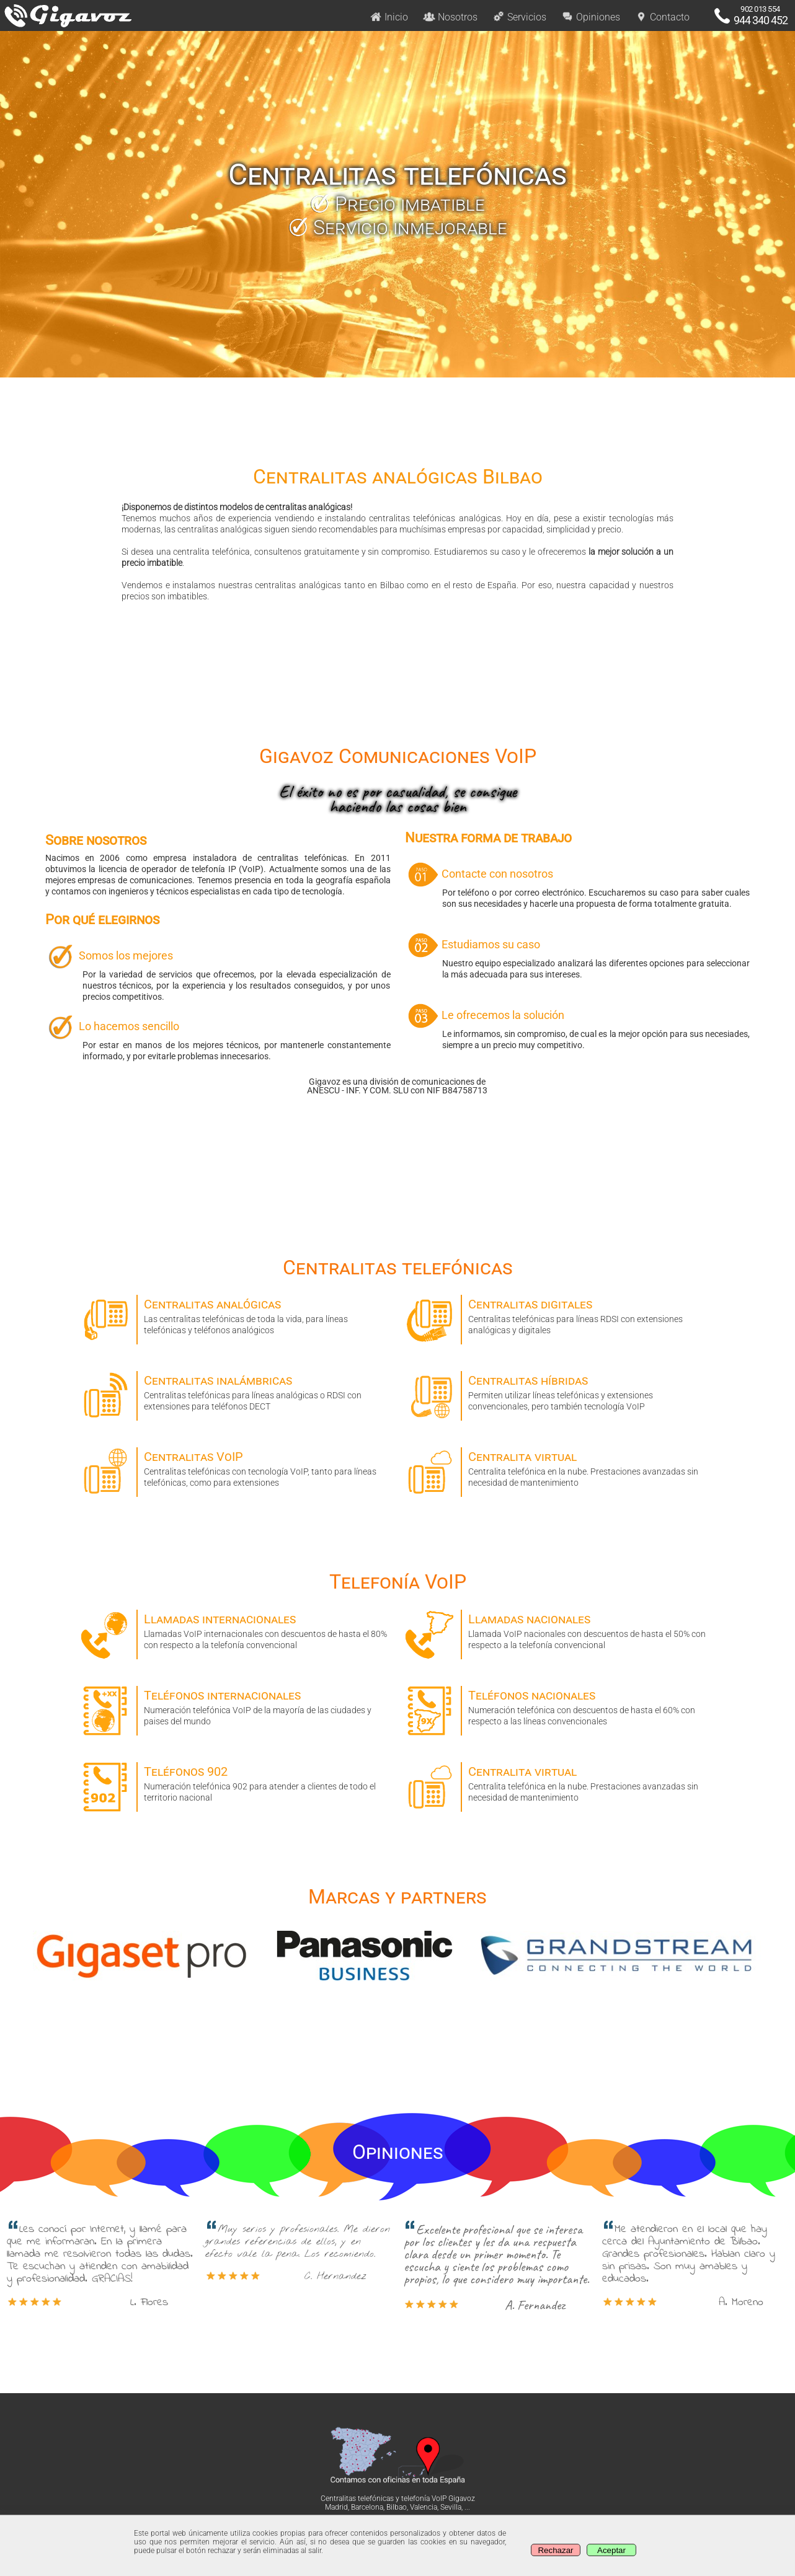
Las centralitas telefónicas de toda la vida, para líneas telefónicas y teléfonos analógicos (236, 1315)
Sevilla (450, 2507)
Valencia (423, 2507)
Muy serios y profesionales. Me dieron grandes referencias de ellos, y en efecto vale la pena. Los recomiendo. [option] (298, 2251)
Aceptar (611, 2550)
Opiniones (590, 17)
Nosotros (450, 17)
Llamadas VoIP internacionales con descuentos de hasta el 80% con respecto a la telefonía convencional (236, 1630)
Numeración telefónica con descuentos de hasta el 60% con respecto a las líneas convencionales (560, 1706)
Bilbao (396, 2507)
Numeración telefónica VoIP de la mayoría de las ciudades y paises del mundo (236, 1706)
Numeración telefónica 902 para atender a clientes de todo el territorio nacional (236, 1782)
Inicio (389, 17)
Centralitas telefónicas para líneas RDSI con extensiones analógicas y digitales (560, 1315)
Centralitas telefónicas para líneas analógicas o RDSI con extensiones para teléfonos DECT (236, 1391)
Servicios (519, 17)
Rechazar (555, 2550)
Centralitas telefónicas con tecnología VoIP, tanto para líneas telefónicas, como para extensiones (236, 1467)
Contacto (662, 17)
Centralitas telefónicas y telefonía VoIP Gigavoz (398, 2498)
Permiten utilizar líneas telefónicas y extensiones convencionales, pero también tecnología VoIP (560, 1391)
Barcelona (367, 2507)
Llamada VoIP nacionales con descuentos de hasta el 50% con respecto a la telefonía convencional (560, 1630)
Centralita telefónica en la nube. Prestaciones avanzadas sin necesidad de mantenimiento (560, 1467)
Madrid (336, 2507)
